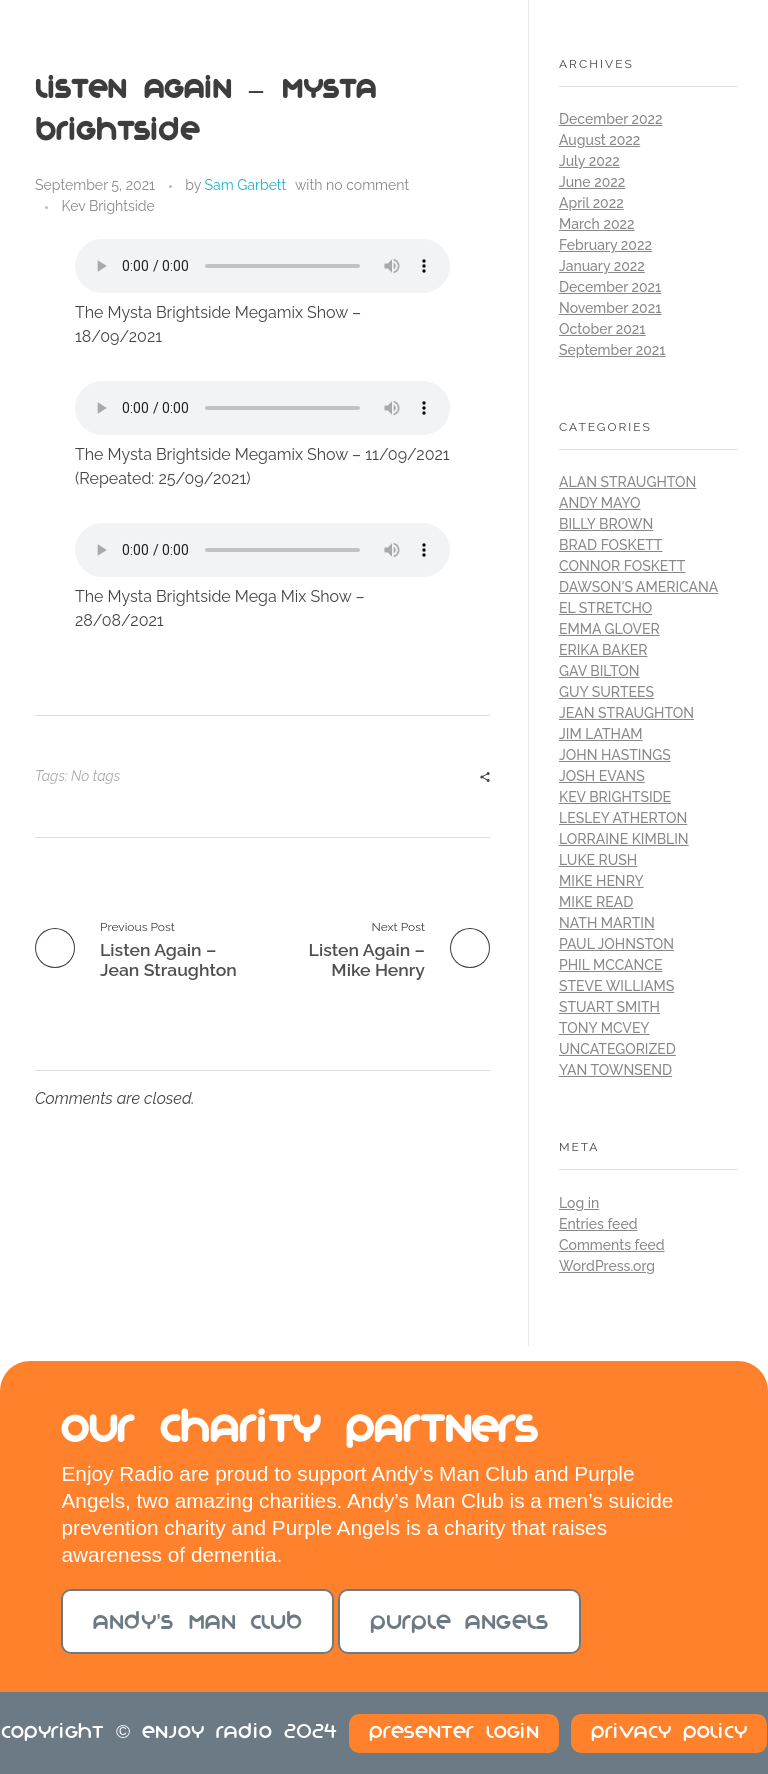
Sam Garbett (246, 185)
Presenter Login (454, 1733)
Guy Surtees (606, 692)
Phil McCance (610, 965)
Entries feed (598, 1224)
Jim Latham (601, 734)
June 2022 (592, 182)
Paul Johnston (616, 944)
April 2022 (591, 203)
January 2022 (602, 266)
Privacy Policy (669, 1733)
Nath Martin (607, 923)
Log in (579, 1203)
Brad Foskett (610, 545)
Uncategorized (617, 1049)
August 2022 (599, 140)
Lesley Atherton (623, 818)
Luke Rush (598, 860)
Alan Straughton (627, 482)
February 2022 (605, 245)
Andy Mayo (599, 503)
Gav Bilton (599, 671)
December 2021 (610, 287)
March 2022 (596, 224)
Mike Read (596, 902)
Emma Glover (609, 629)
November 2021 (610, 308)
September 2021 (612, 350)
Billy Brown (606, 524)
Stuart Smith (609, 1007)
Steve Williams (616, 986)
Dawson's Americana (638, 587)
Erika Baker (603, 650)
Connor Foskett (622, 566)
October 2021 (602, 329)
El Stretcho (605, 608)
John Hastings (615, 755)
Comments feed (612, 1245)
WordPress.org (607, 1266)
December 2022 (611, 119)
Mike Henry (601, 881)
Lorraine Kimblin (624, 839)
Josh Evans (602, 776)
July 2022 (589, 161)
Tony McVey (604, 1028)
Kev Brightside (108, 206)
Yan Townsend (615, 1070)
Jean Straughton (626, 713)
